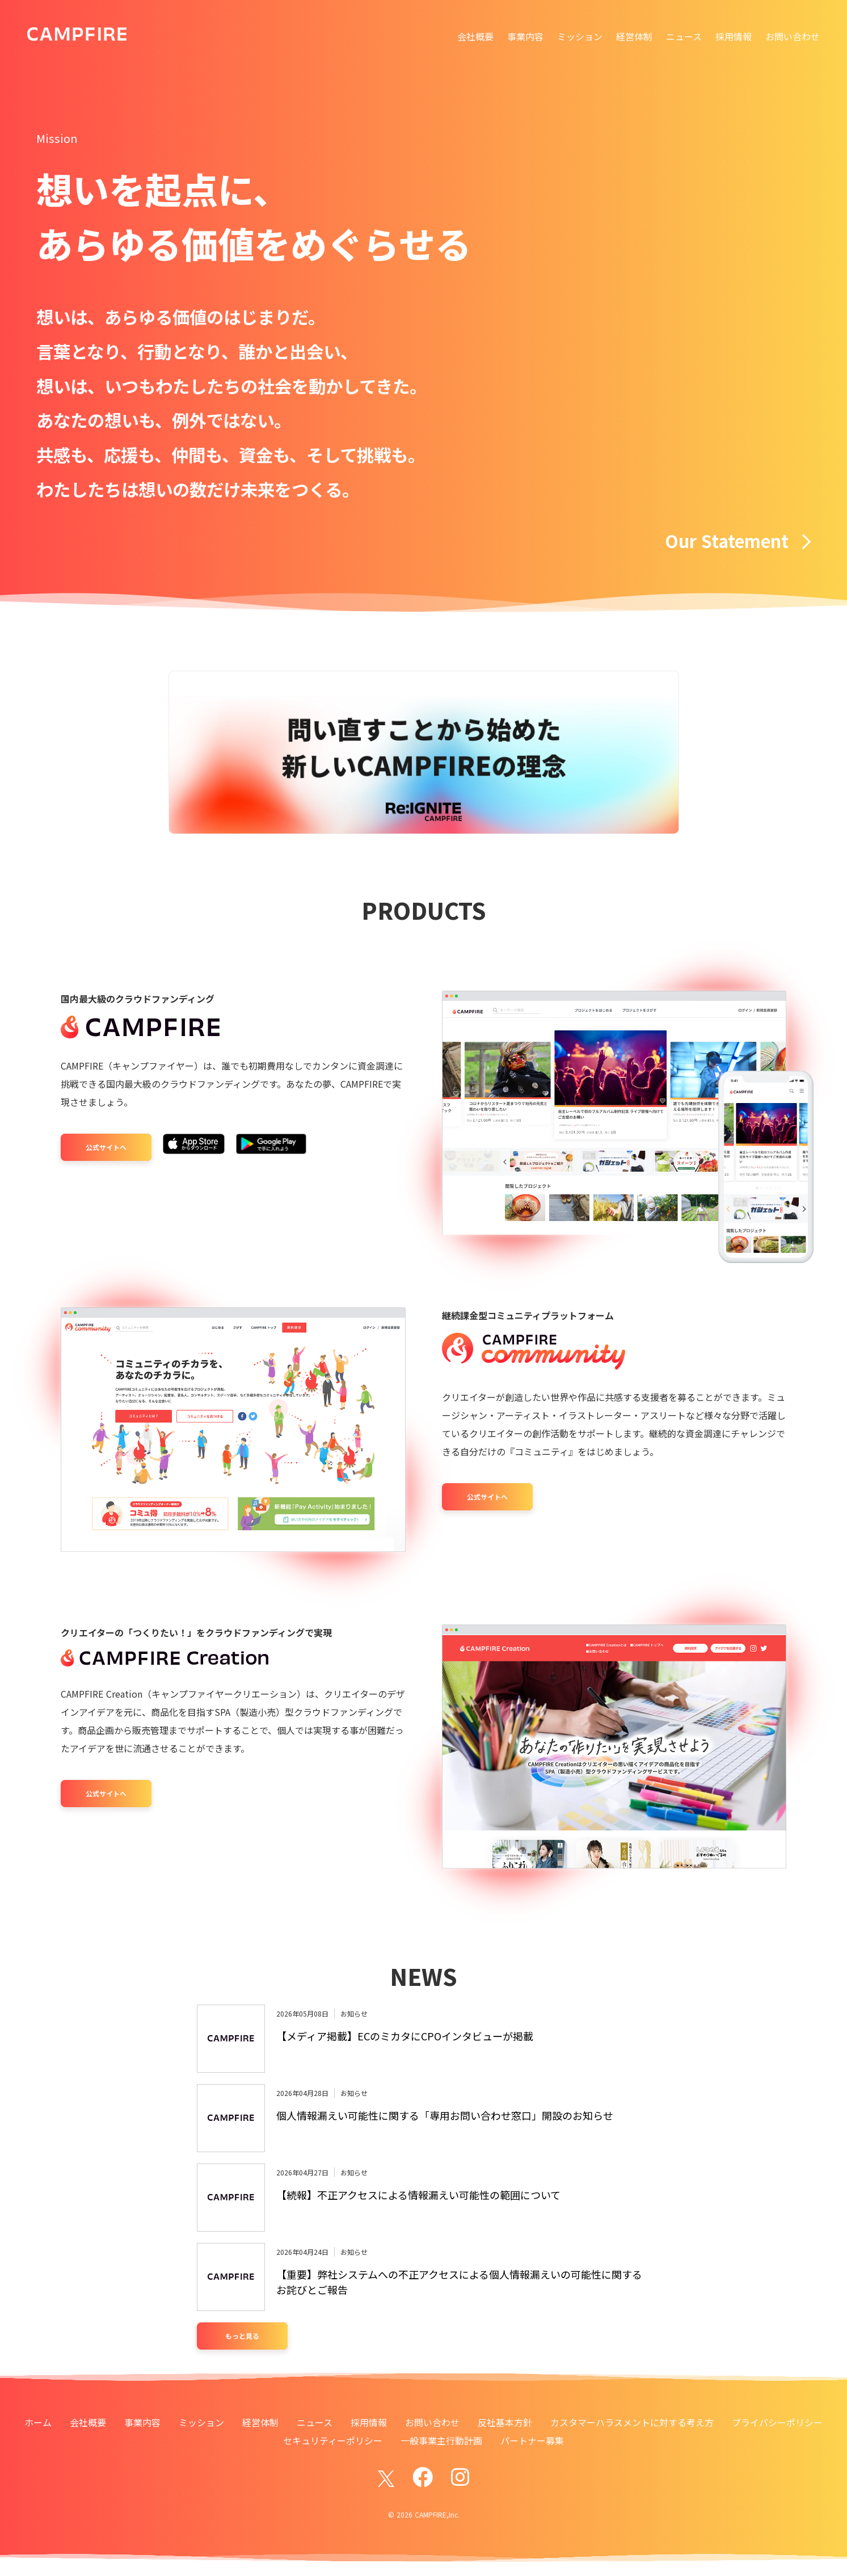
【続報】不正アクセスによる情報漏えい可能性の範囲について (418, 2194)
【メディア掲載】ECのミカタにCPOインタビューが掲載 (404, 2035)
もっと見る (242, 2336)
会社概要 (475, 36)
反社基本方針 (505, 2422)
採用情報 (733, 36)
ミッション (579, 36)
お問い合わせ (792, 36)
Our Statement (738, 540)
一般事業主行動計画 (441, 2440)
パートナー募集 (532, 2440)
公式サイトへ (106, 1147)
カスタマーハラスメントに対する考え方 (632, 2422)
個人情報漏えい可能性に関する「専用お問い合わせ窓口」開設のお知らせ (444, 2115)
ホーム (38, 2422)
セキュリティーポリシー (332, 2440)
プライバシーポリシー (777, 2422)
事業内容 (525, 36)
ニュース (684, 36)
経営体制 (634, 36)
